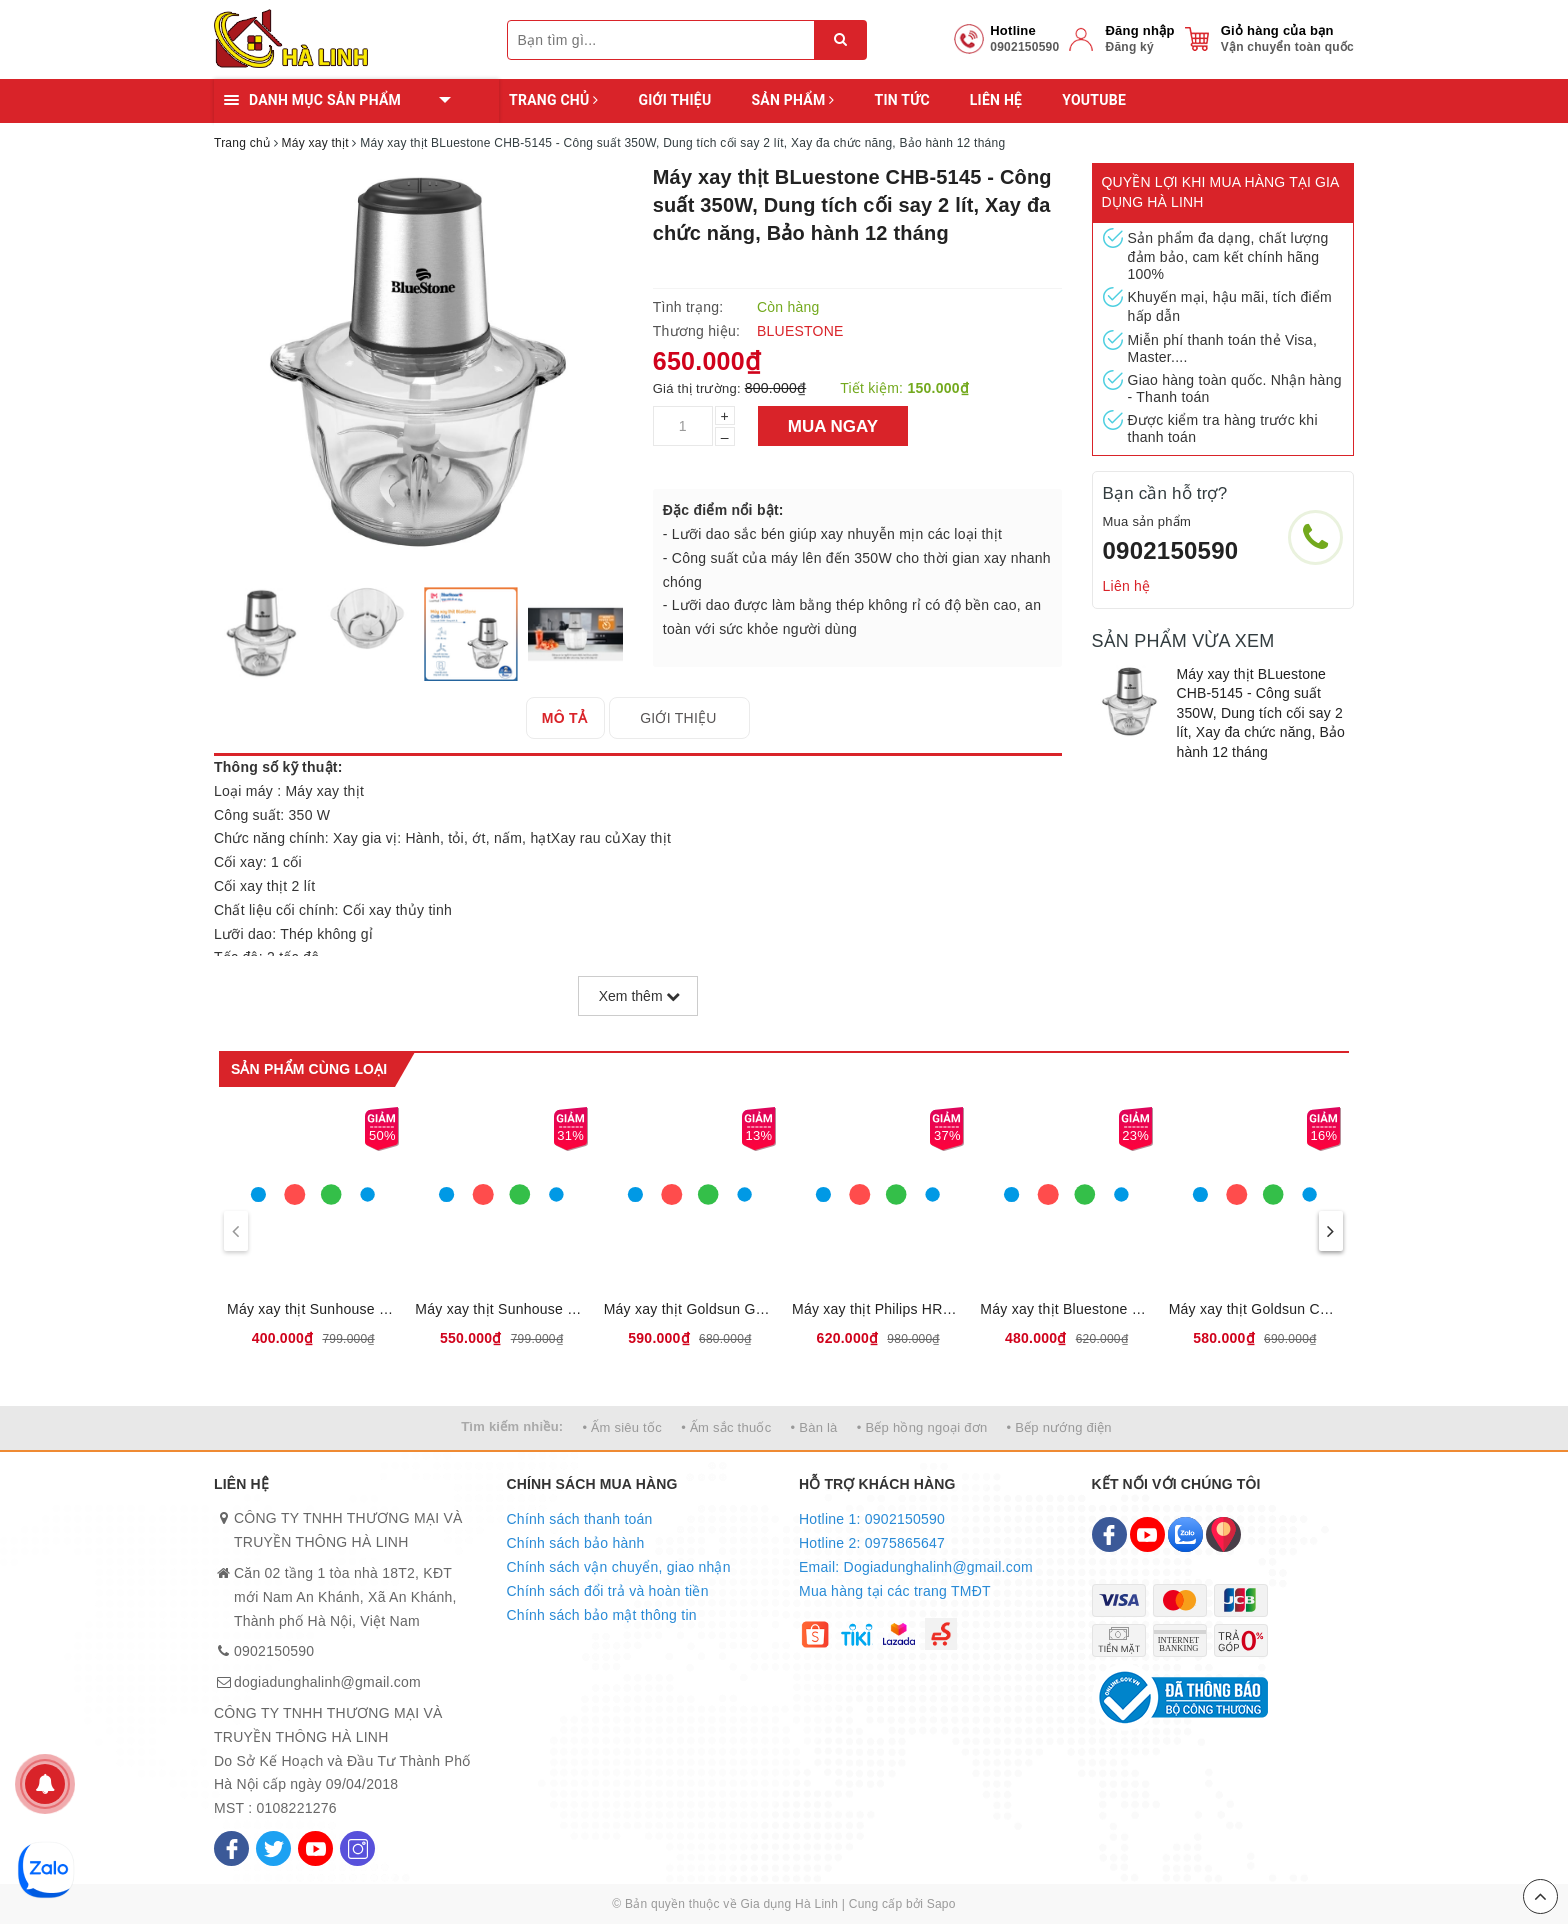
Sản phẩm (792, 100)
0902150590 (1171, 550)
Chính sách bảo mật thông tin (602, 1615)
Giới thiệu (674, 100)
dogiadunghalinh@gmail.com (327, 1682)
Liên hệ (996, 100)
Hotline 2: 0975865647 (872, 1543)
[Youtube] (315, 1848)
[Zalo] (1185, 1534)
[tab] (579, 718)
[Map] (1223, 1534)
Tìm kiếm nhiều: (512, 1426)
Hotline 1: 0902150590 (872, 1519)
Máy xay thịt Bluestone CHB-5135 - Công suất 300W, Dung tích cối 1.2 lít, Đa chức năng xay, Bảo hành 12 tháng (1066, 1309)
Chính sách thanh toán (580, 1519)
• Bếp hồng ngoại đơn (922, 1427)
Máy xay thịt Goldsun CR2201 (1255, 1309)
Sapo (941, 1904)
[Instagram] (357, 1848)
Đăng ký (1129, 47)
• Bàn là (814, 1427)
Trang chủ (553, 100)
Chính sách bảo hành (576, 1543)
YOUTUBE (1094, 100)
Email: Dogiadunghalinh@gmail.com (916, 1567)
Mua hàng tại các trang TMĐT (895, 1591)
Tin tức (901, 100)
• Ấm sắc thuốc (726, 1427)
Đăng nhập (1139, 30)
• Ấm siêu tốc (622, 1427)
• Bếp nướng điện (1059, 1427)
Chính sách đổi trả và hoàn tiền (608, 1591)
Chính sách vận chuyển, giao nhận (619, 1567)
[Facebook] (231, 1848)
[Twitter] (273, 1848)
